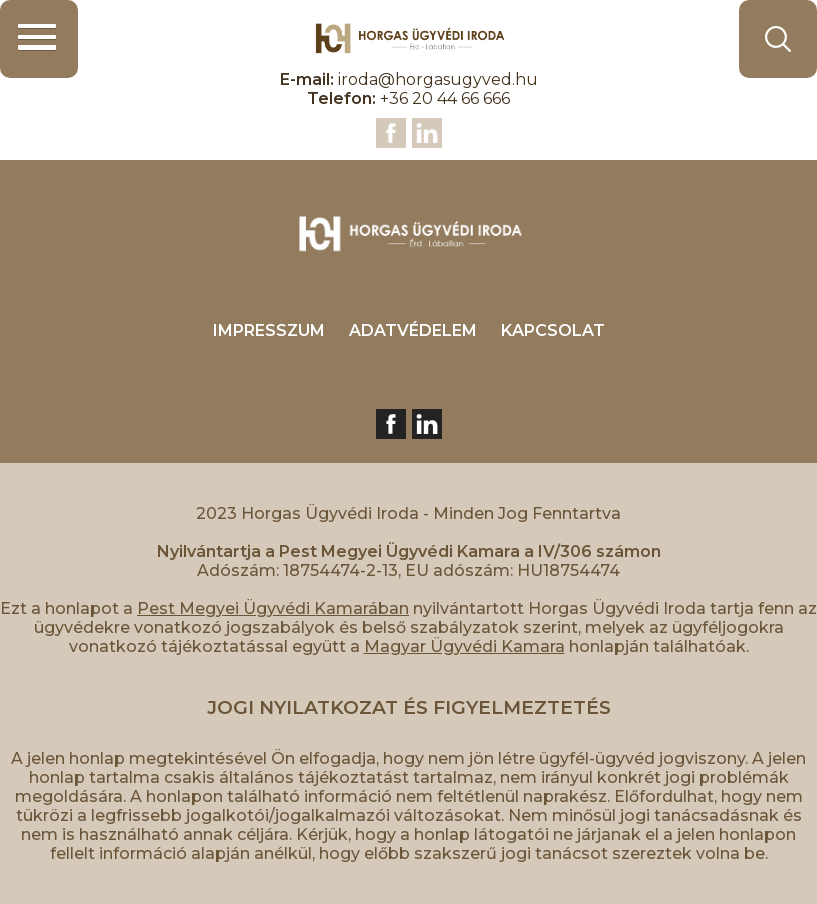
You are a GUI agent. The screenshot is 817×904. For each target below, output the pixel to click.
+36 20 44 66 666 (445, 98)
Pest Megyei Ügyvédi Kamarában (273, 608)
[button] (39, 39)
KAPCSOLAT (553, 330)
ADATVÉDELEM (413, 330)
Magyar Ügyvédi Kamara (464, 646)
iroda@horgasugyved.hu (438, 79)
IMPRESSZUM (269, 330)
